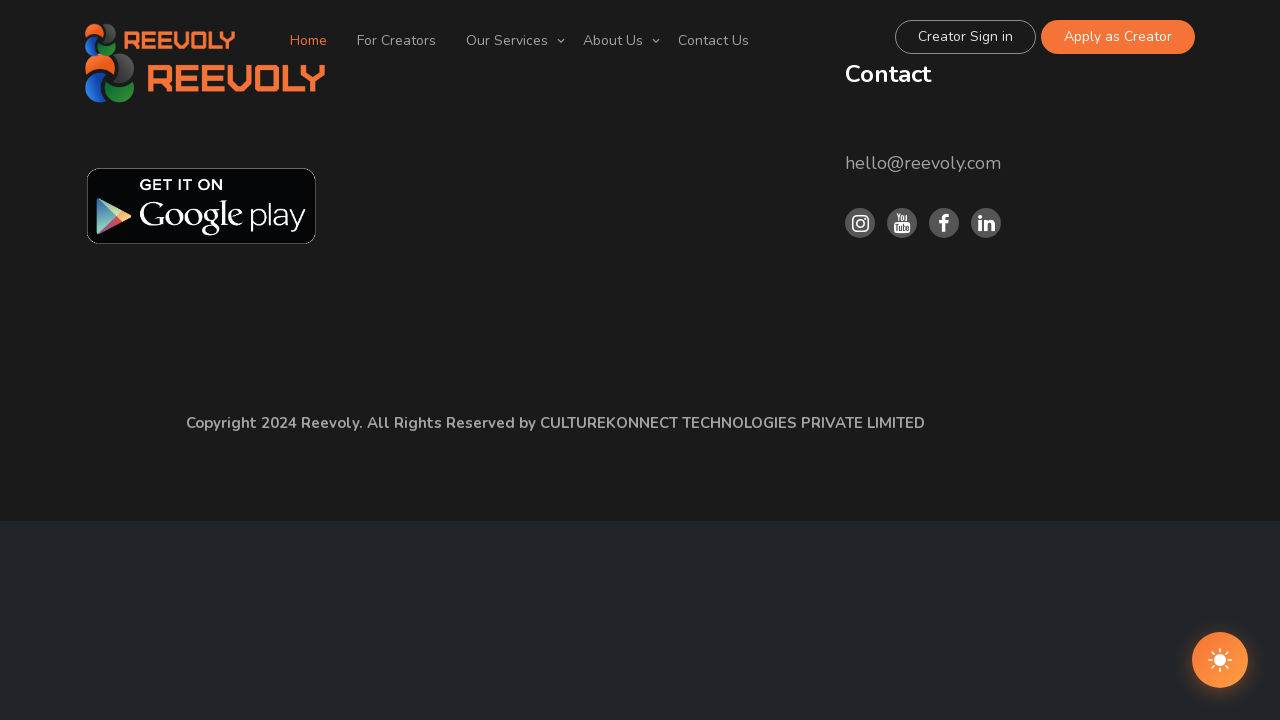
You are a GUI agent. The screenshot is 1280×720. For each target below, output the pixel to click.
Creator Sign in (965, 36)
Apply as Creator (1118, 36)
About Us (613, 40)
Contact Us (713, 40)
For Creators (396, 40)
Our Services (507, 40)
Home (308, 40)
